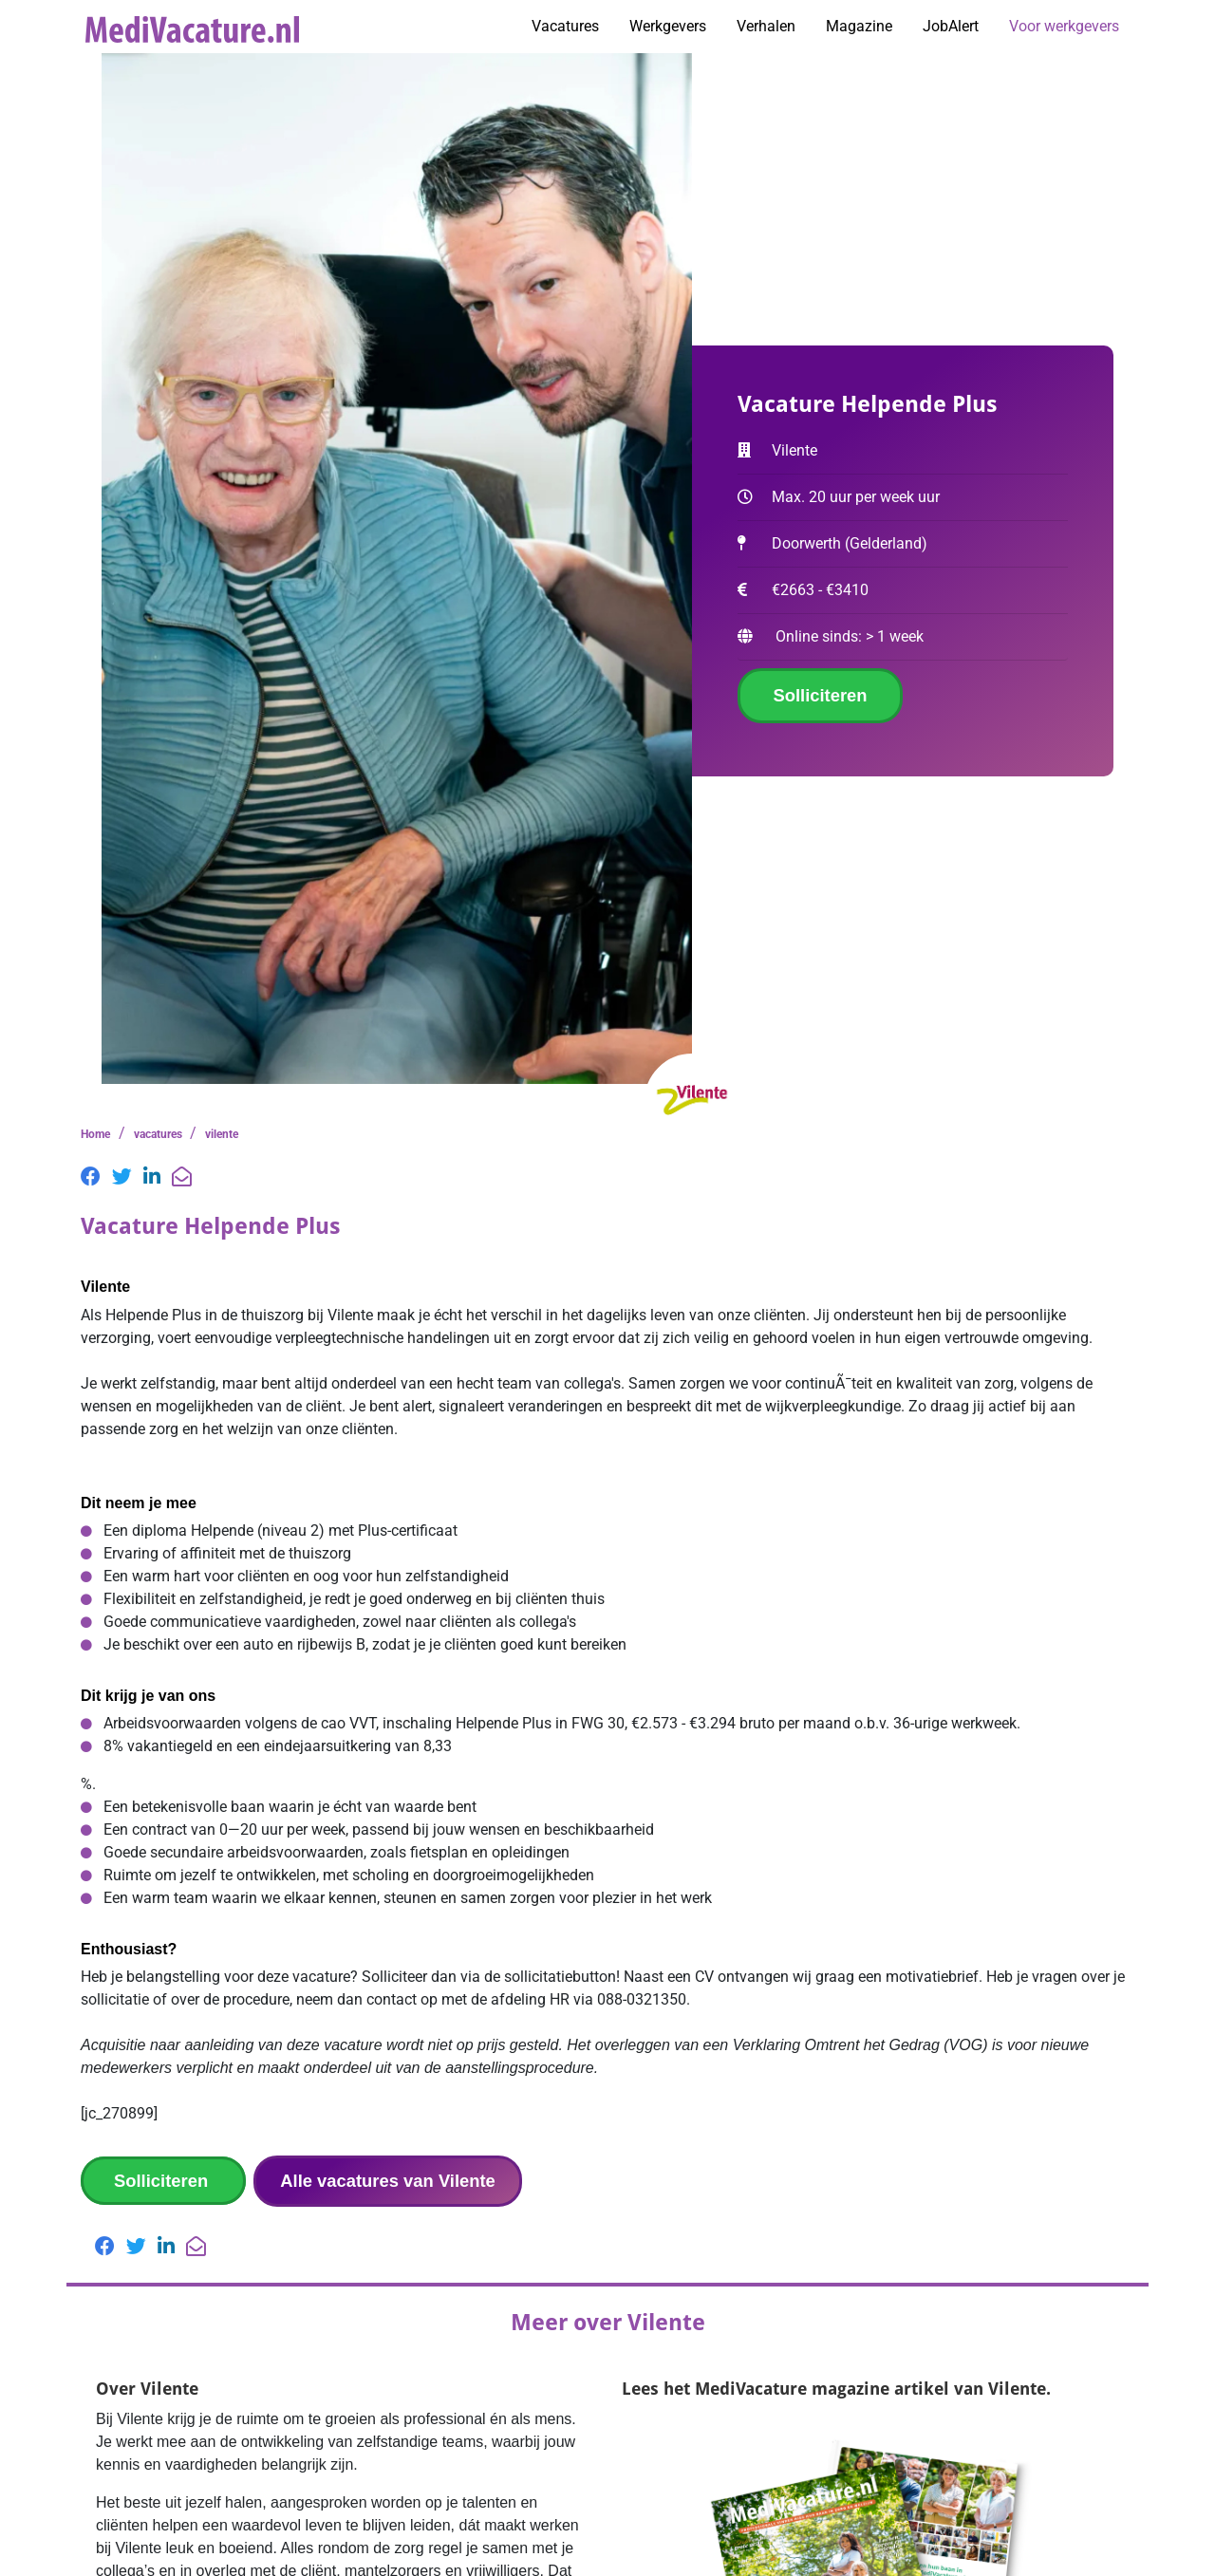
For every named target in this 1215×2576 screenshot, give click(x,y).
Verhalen (766, 26)
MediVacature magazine (792, 2389)
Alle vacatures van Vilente (387, 2181)
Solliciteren (820, 695)
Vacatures (565, 26)
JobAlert (951, 26)
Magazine (859, 26)
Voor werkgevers (1064, 26)
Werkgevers (667, 26)
